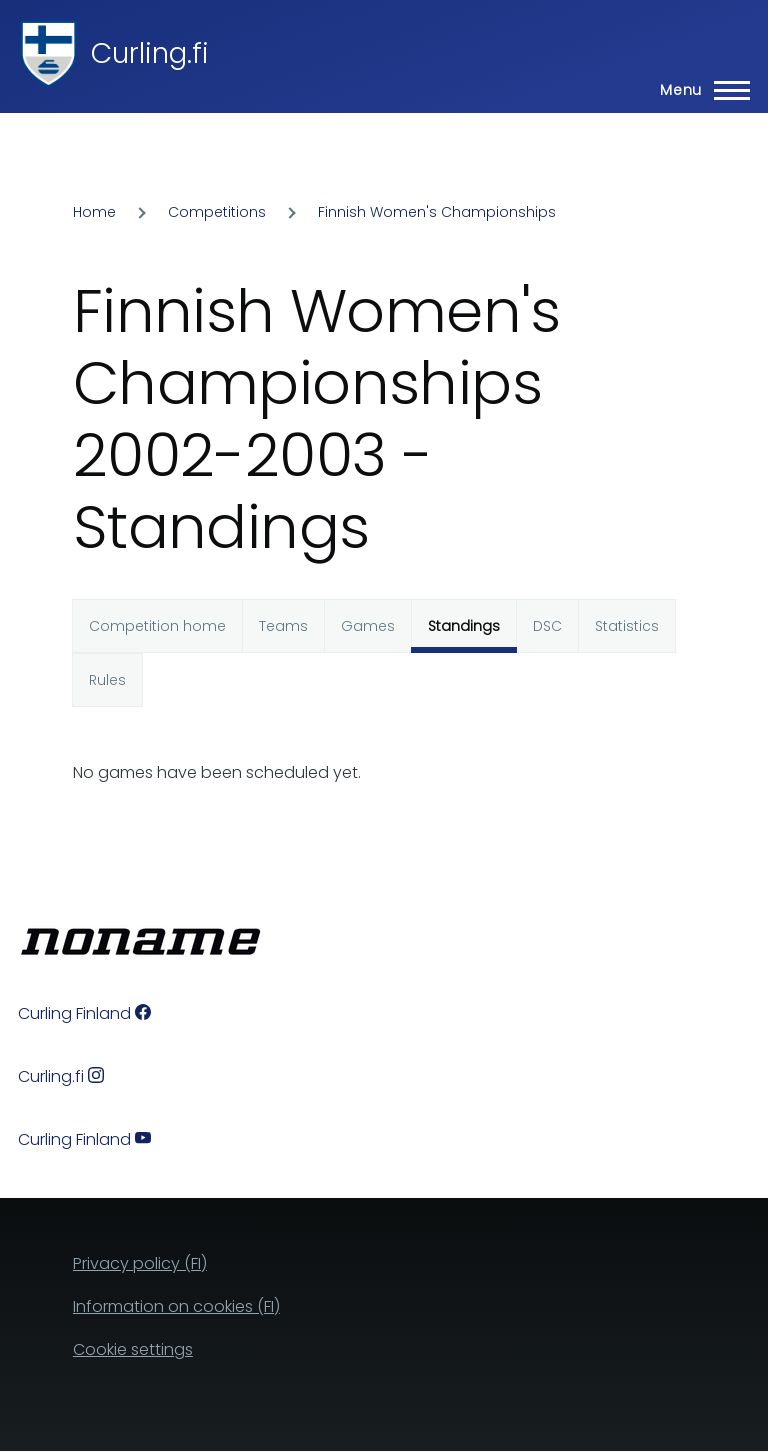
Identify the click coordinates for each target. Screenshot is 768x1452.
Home (94, 212)
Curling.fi (150, 53)
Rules (107, 680)
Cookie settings (133, 1349)
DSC (547, 626)
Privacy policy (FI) (140, 1263)
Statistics (627, 626)
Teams (283, 626)
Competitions (217, 212)
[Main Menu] (699, 90)
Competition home (157, 626)
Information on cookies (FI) (176, 1306)
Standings (464, 626)
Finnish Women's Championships (437, 212)
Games (368, 626)
